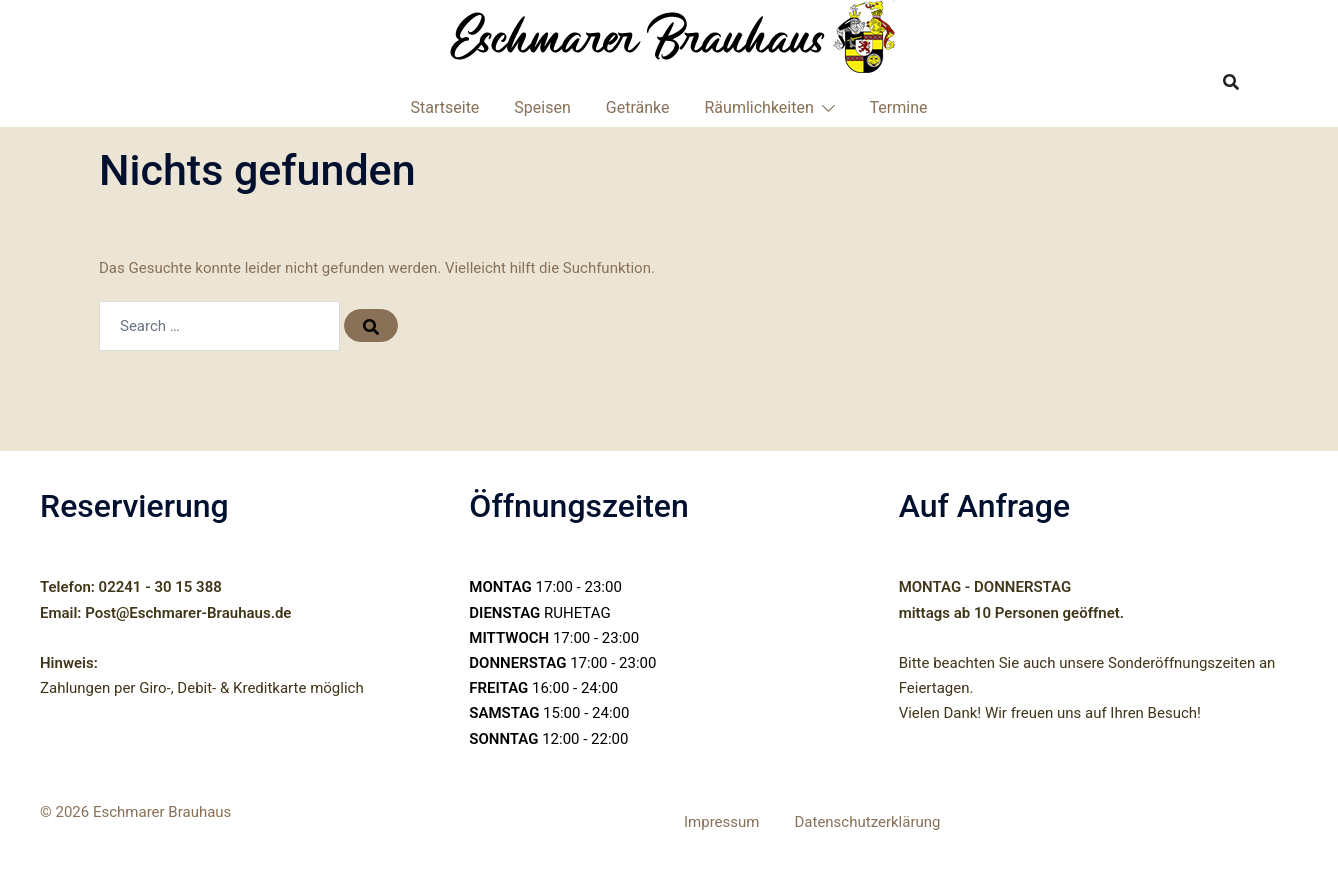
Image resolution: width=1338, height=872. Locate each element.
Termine (899, 107)
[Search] (368, 326)
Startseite (445, 107)
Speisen (542, 107)
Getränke (638, 107)
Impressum (721, 822)
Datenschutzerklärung (867, 822)
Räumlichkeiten (759, 107)
